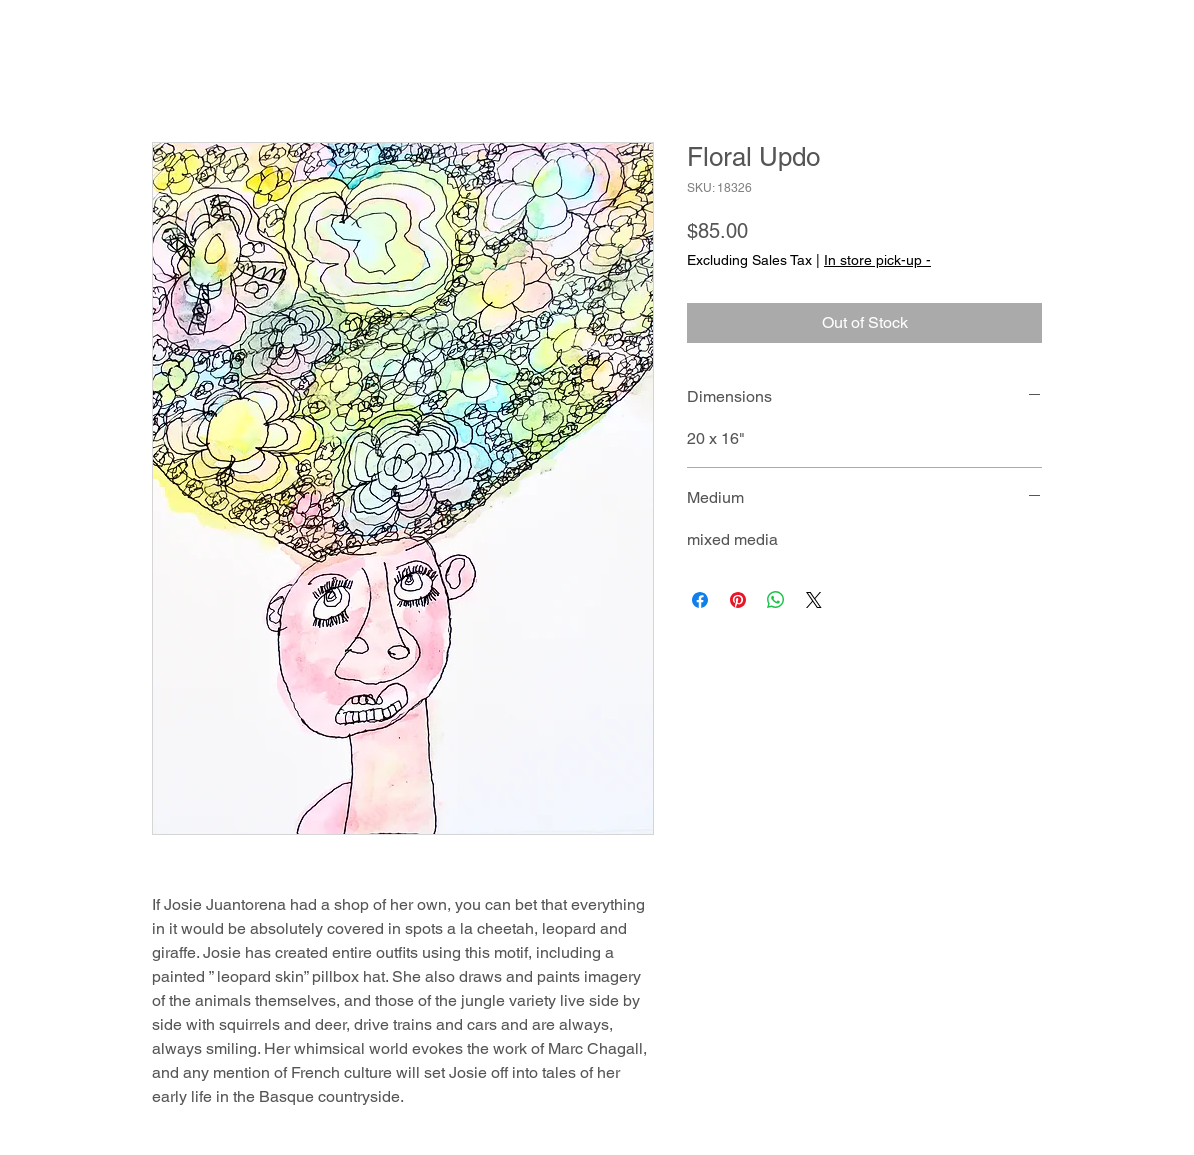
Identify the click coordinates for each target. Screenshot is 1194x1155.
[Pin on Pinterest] (738, 600)
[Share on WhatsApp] (776, 600)
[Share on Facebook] (700, 600)
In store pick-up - (877, 260)
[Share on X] (814, 600)
